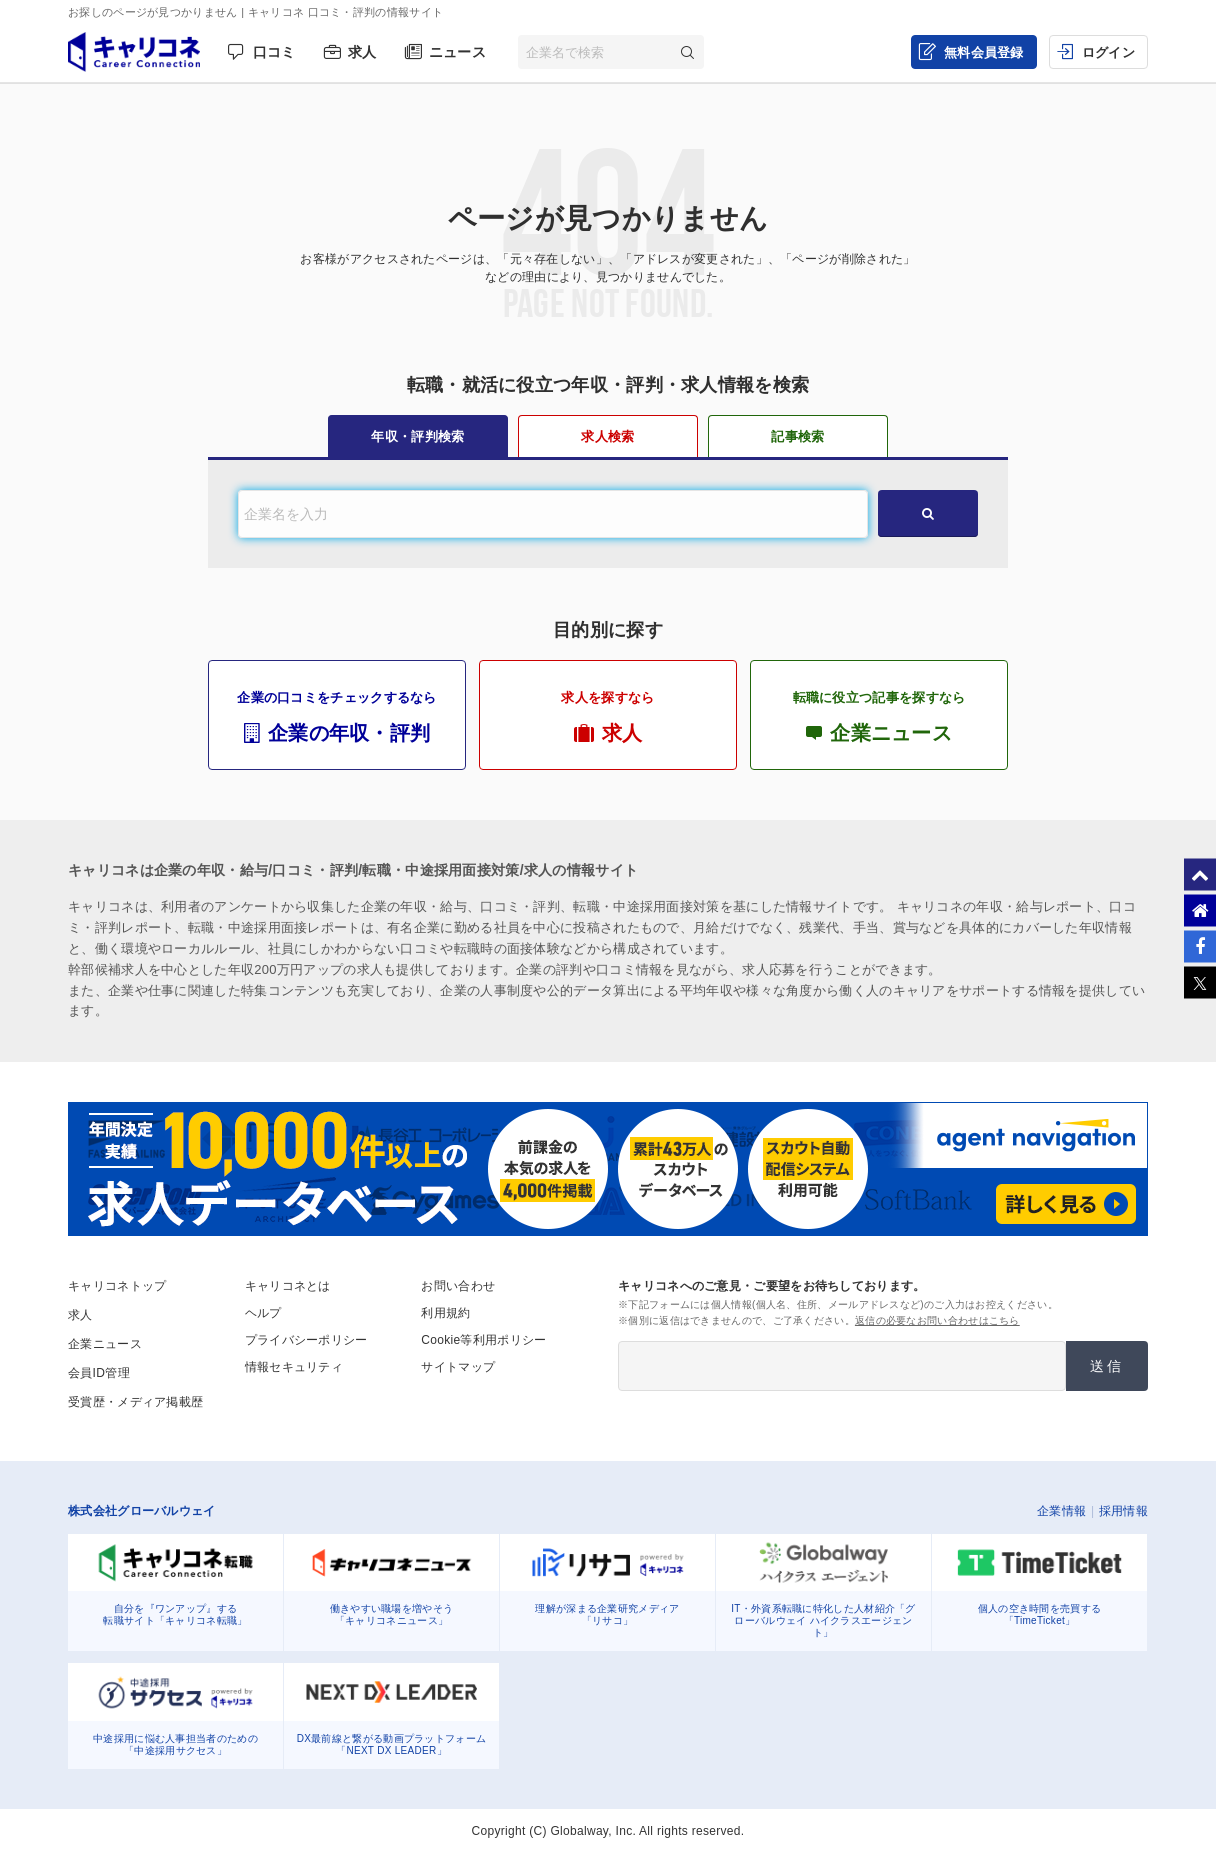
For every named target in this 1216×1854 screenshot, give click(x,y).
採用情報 (1123, 1511)
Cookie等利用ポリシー (483, 1340)
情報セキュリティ (294, 1367)
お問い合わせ (458, 1286)
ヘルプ (263, 1313)
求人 (362, 52)
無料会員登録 (984, 52)
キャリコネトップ (117, 1286)
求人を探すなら (608, 717)
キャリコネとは (288, 1286)
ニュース (457, 52)
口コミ (274, 52)
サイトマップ (458, 1367)
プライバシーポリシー (306, 1340)
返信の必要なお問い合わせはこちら (937, 1320)
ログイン (1108, 52)
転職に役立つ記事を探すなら (879, 717)
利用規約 (445, 1313)
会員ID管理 (99, 1373)
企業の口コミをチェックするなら (337, 717)
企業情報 (1061, 1511)
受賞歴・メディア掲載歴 (135, 1402)
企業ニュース (105, 1344)
